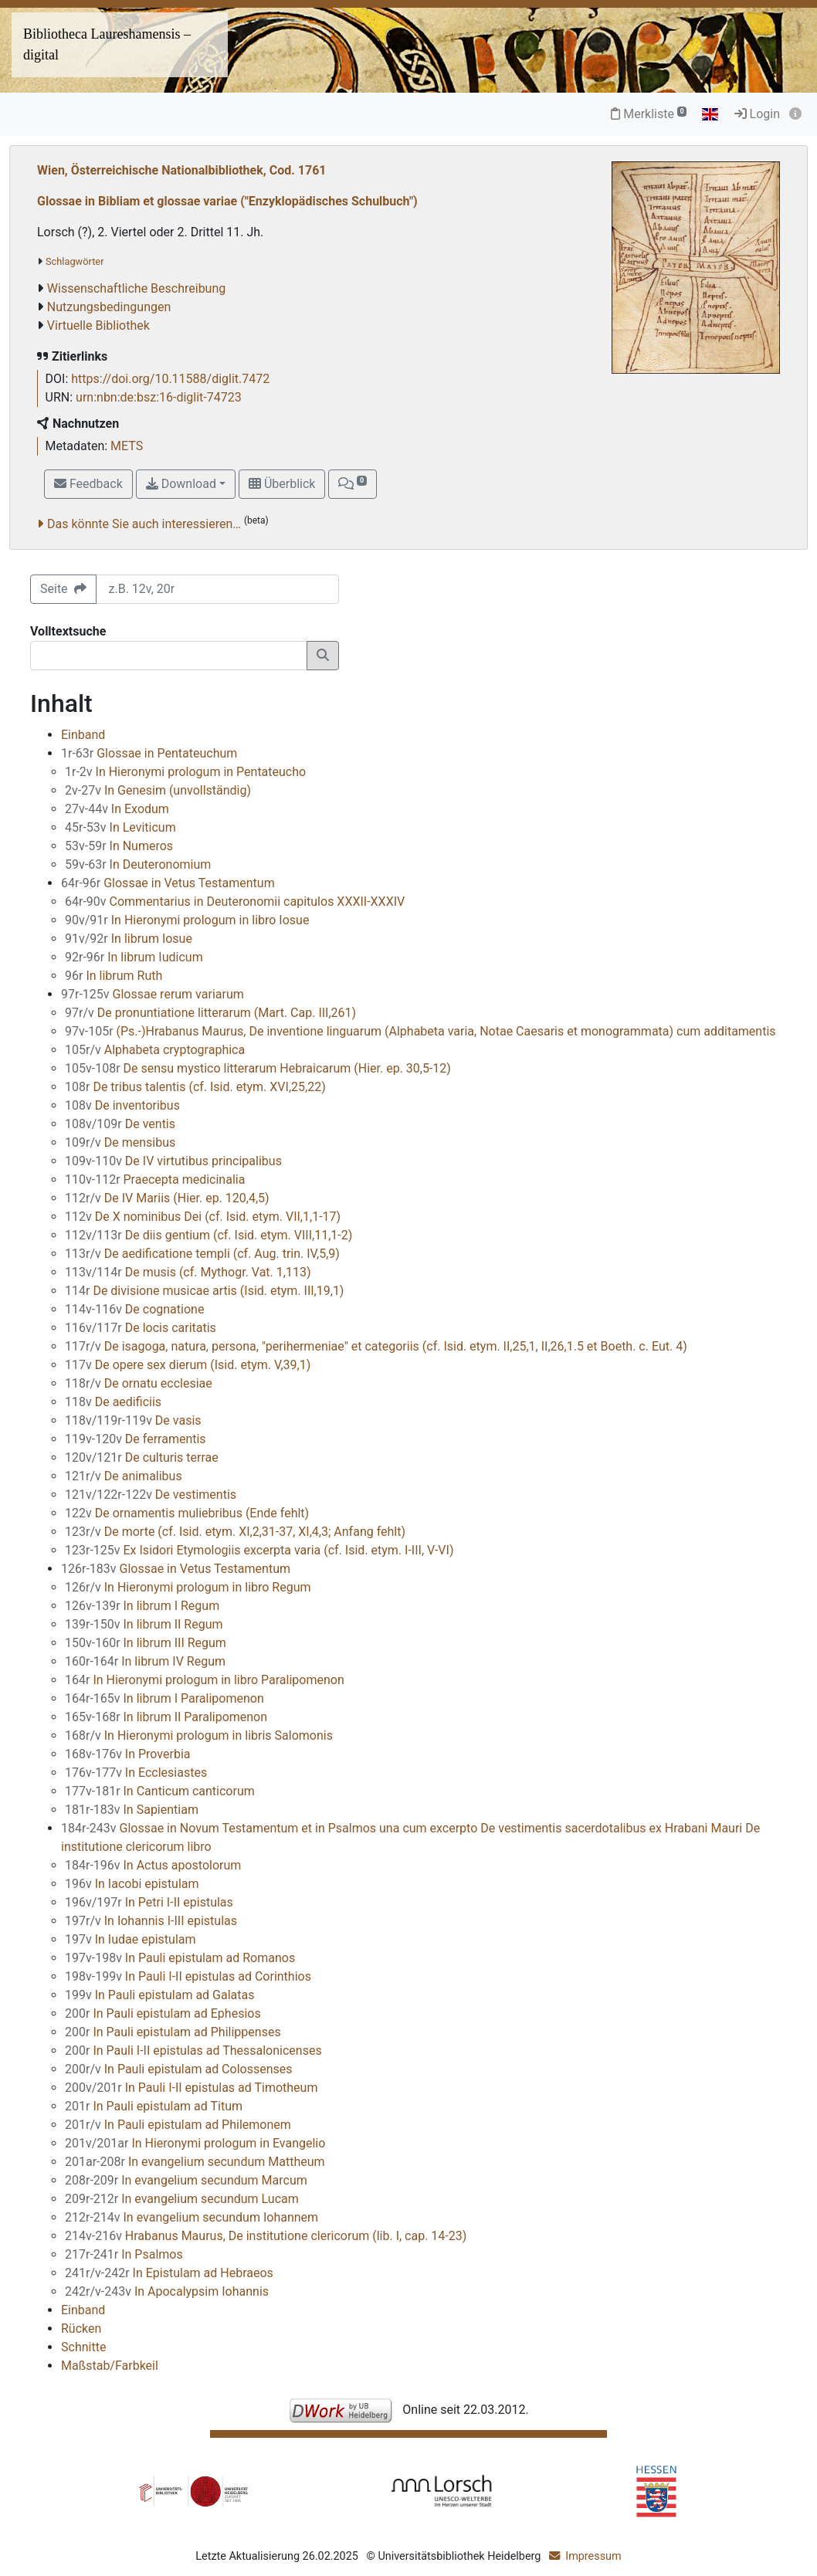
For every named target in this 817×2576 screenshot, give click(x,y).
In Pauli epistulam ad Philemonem (178, 2124)
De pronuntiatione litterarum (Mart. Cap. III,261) (210, 1012)
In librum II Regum (144, 1624)
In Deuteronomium (138, 864)
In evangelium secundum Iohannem (191, 2217)
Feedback (88, 483)
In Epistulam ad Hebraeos (169, 2273)
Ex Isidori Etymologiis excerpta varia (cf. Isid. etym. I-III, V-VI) (259, 1550)
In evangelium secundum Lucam (182, 2198)
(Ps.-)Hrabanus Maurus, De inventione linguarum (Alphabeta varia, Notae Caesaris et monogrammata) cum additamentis (420, 1031)
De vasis (133, 1420)
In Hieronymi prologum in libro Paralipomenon (204, 1680)
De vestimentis (150, 1494)
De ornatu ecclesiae (138, 1383)
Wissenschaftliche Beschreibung (136, 288)
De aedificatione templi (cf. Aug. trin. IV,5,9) (202, 1253)
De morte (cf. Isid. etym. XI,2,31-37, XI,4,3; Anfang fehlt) (235, 1531)
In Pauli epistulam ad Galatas (160, 1995)
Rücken (81, 2328)
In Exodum (117, 809)
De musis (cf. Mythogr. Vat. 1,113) (187, 1272)
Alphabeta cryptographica (155, 1049)
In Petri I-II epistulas (149, 1902)
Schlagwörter (74, 261)
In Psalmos (124, 2254)
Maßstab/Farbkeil (109, 2365)
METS (126, 446)
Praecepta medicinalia (155, 1179)
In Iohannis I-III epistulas (151, 1920)
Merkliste (648, 114)
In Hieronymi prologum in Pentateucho (185, 771)
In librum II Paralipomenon (166, 1717)
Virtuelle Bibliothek (98, 325)
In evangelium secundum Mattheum (195, 2161)
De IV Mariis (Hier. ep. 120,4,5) (167, 1198)
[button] (352, 484)
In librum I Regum (142, 1605)
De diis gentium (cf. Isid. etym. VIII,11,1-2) (208, 1235)
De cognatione (134, 1309)
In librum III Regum (145, 1642)
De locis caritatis (140, 1327)
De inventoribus (122, 1105)
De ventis (120, 1124)
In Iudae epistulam (130, 1939)
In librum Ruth (113, 975)
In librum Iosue (128, 938)
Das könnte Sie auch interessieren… (144, 524)
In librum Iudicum (134, 957)
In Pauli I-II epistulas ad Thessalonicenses (193, 2050)
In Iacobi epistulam (132, 1883)
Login (757, 114)
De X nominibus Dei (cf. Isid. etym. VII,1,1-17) (203, 1216)
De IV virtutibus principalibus (173, 1161)
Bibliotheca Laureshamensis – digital (107, 44)
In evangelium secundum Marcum (186, 2180)
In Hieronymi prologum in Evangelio (195, 2143)
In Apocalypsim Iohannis (167, 2291)
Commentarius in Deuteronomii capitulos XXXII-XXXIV (235, 901)
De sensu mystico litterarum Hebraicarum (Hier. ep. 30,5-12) (258, 1068)
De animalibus (123, 1476)
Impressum (593, 2556)
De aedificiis (113, 1402)
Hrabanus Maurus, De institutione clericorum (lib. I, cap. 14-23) (265, 2236)
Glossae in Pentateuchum (149, 753)
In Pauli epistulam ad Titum (153, 2106)
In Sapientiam (131, 1809)
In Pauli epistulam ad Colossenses (179, 2069)
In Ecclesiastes (136, 1772)
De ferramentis (135, 1439)
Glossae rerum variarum (152, 994)
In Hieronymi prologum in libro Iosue (187, 920)
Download (181, 483)
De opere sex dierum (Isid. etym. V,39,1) (187, 1364)
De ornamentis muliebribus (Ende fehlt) (187, 1513)
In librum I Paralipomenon (164, 1698)
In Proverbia (128, 1754)
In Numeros (119, 846)
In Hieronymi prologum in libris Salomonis (199, 1735)
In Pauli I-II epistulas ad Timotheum (191, 2087)
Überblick (282, 483)
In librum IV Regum (145, 1661)
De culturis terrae (142, 1457)
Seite (63, 588)
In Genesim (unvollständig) (158, 790)
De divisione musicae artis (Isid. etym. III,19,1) (204, 1290)
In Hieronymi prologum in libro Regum (188, 1587)
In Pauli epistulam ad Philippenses (173, 2032)
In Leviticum (120, 827)
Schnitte (83, 2347)
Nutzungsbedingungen (109, 307)
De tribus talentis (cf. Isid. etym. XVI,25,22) (195, 1087)
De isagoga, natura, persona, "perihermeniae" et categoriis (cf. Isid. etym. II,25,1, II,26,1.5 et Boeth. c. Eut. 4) (376, 1346)
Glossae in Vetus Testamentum (168, 883)
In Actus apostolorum (153, 1865)
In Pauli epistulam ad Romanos (180, 1958)
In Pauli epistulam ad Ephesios (163, 2013)
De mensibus (120, 1142)
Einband (83, 734)
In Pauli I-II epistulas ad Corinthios (188, 1976)
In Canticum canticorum (160, 1791)
